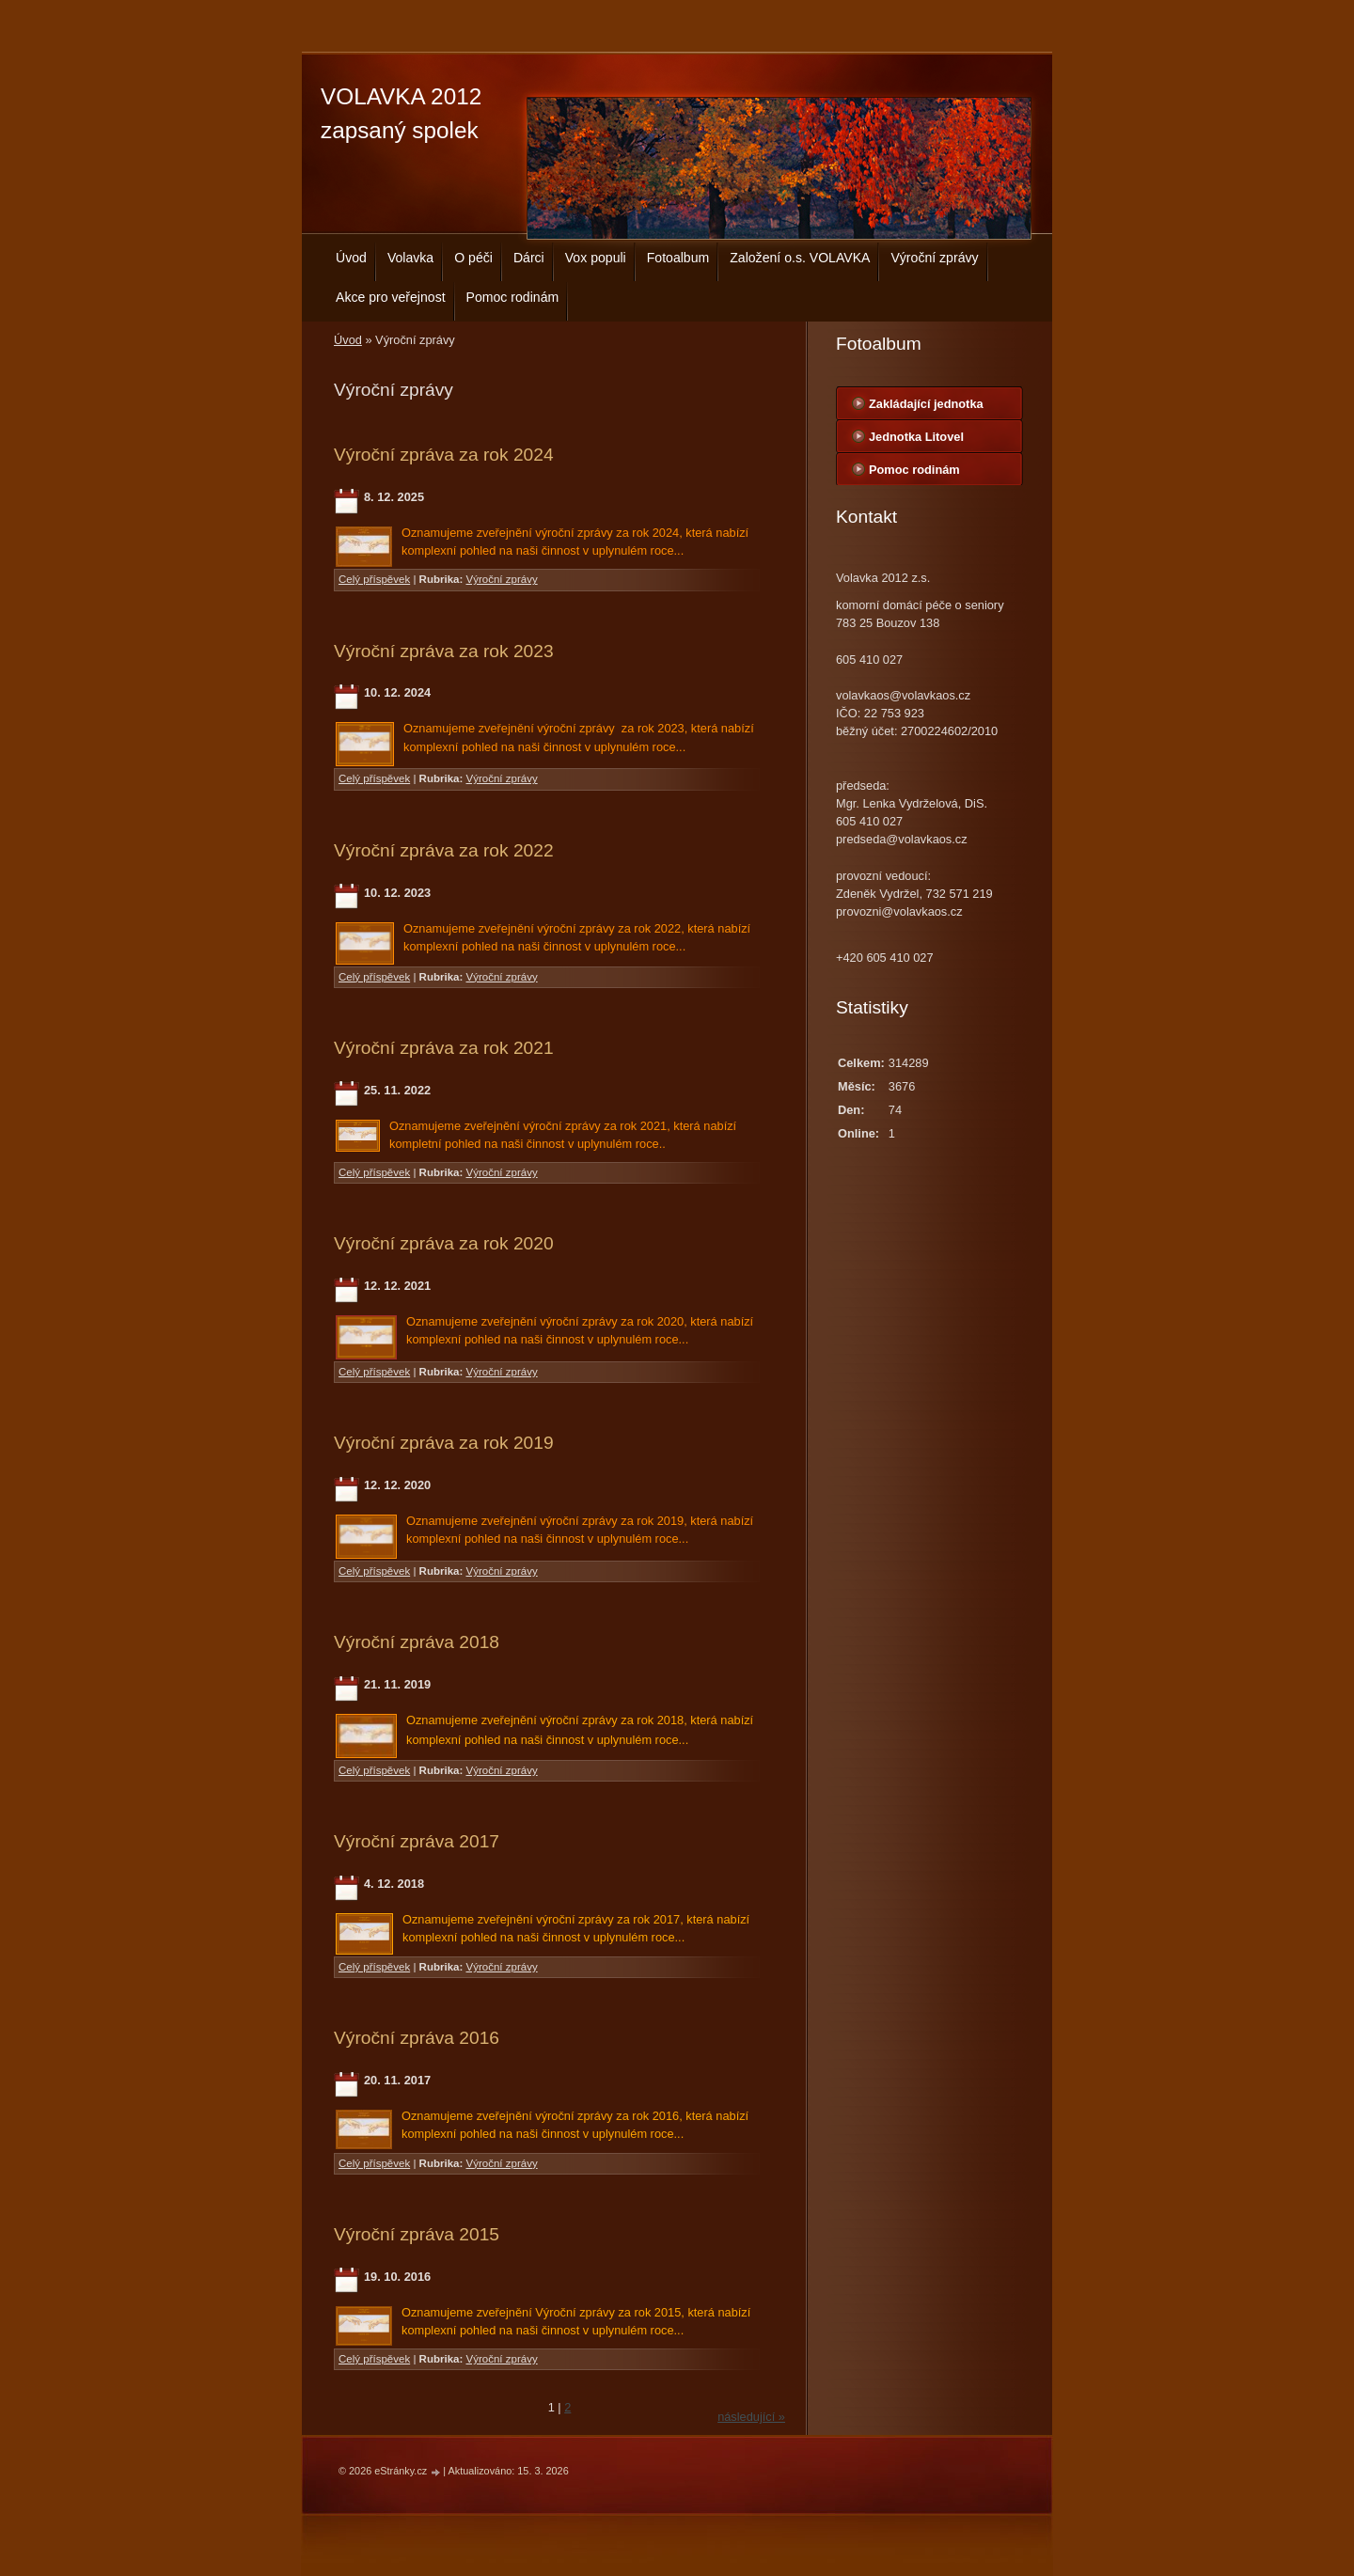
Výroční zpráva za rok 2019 (444, 1443)
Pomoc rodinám (512, 297)
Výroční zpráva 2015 (416, 2234)
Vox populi (595, 257)
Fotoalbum (678, 257)
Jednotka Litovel (916, 437)
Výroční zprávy (934, 257)
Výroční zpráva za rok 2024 (444, 454)
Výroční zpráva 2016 (416, 2038)
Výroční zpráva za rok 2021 (444, 1048)
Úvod (351, 257)
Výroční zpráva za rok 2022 (444, 850)
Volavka (410, 257)
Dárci (528, 257)
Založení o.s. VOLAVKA (800, 257)
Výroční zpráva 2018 (416, 1642)
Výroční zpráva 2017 (416, 1841)
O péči (473, 257)
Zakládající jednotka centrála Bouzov (926, 408)
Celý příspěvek (374, 579)
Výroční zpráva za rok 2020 (444, 1243)
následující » (751, 2417)
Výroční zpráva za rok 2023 (444, 651)
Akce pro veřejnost (391, 297)
